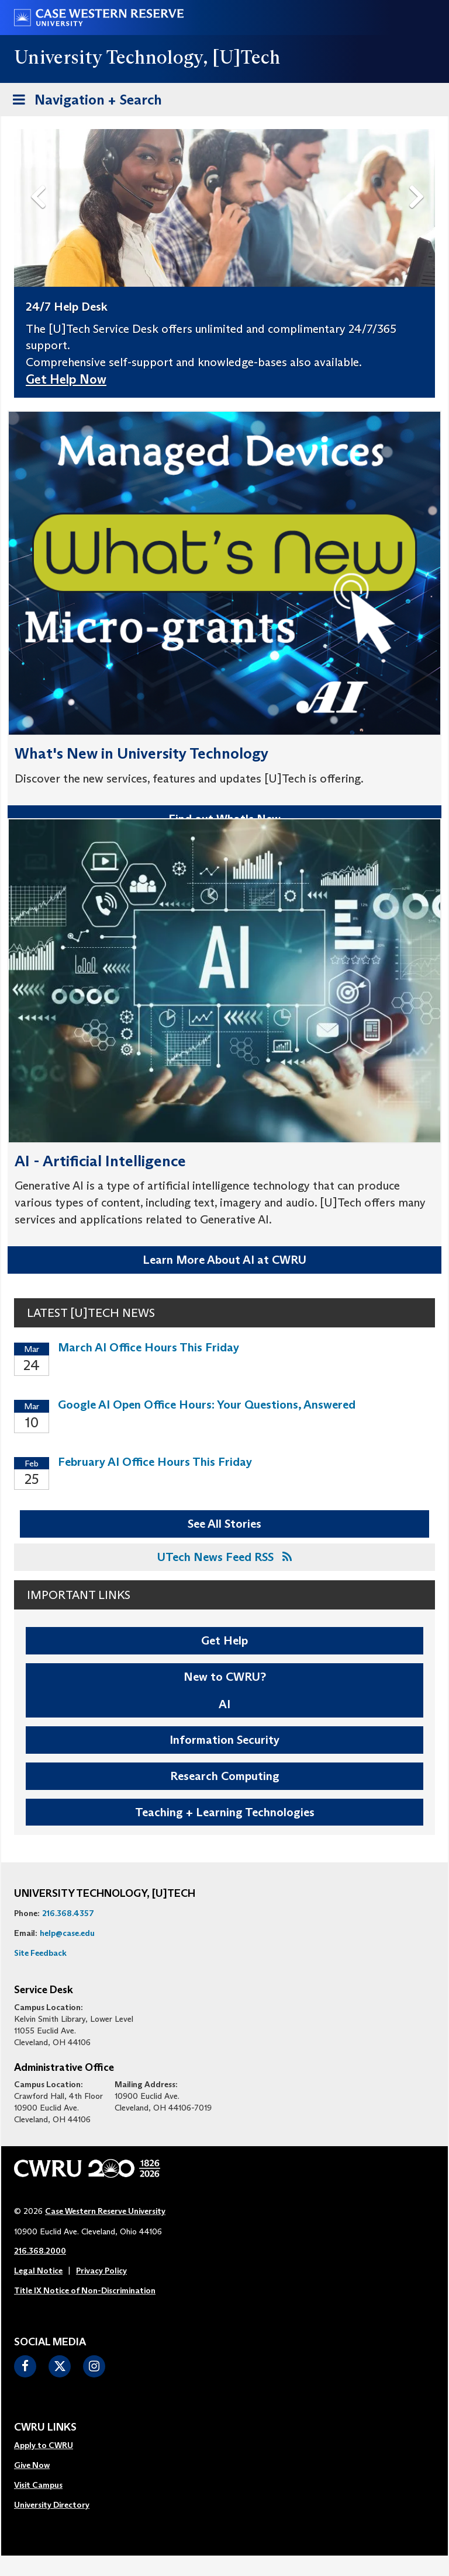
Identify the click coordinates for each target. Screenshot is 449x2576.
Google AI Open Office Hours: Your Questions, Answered (206, 1404)
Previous (40, 178)
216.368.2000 (40, 2250)
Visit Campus (38, 2485)
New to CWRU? (225, 1677)
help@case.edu (67, 1933)
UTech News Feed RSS (224, 1557)
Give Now (32, 2465)
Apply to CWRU (43, 2445)
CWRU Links (45, 2428)
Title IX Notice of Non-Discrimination (85, 2290)
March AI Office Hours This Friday (148, 1347)
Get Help (224, 1640)
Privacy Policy (101, 2270)
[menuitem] (51, 2446)
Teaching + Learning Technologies (225, 1812)
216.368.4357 (68, 1913)
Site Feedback (40, 1953)
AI (224, 1704)
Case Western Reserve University (105, 2211)
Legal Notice (38, 2270)
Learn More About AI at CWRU (224, 1260)
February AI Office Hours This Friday (155, 1462)
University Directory (51, 2504)
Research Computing (224, 1776)
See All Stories (224, 1524)
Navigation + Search (83, 102)
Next (418, 178)
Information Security (224, 1740)
